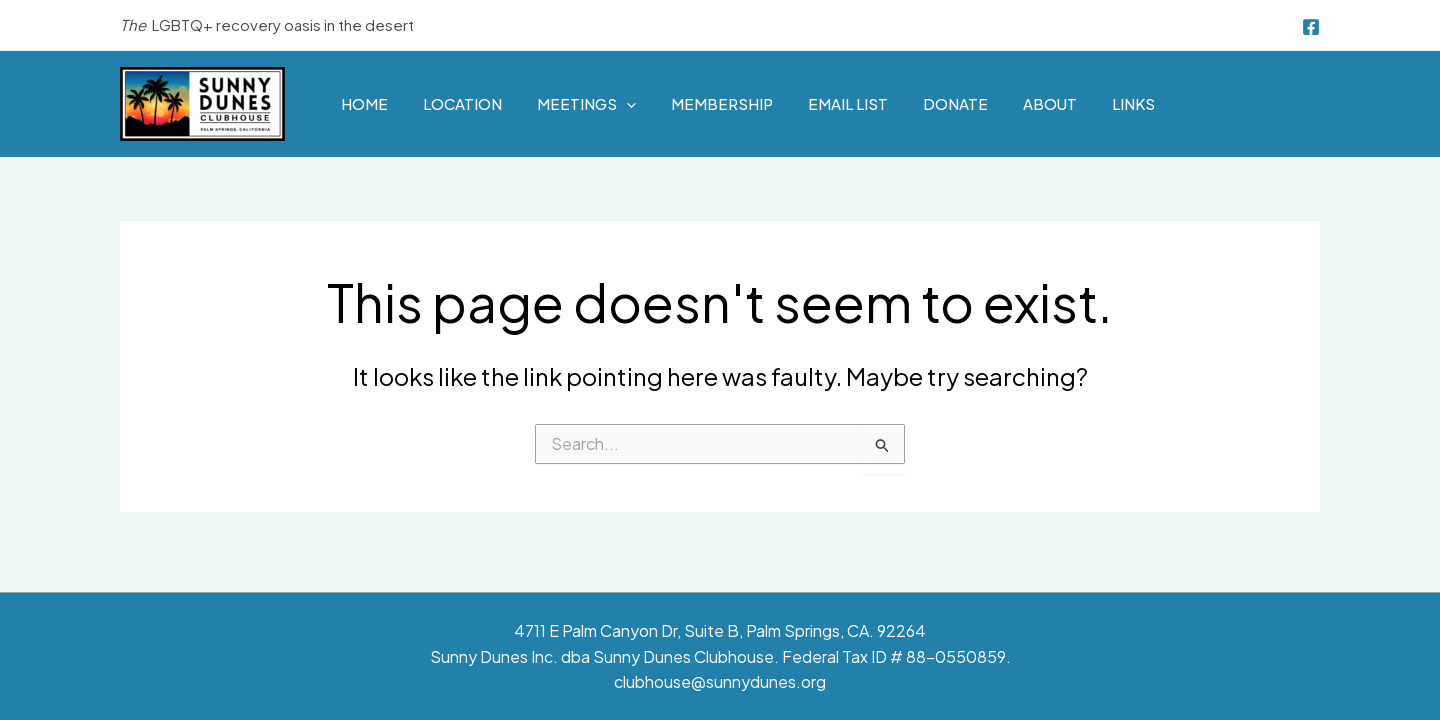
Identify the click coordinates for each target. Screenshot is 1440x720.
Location (462, 103)
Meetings (586, 104)
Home (364, 103)
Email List (848, 103)
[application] (626, 104)
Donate (955, 103)
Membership (722, 103)
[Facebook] (1311, 27)
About (1050, 103)
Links (1133, 103)
